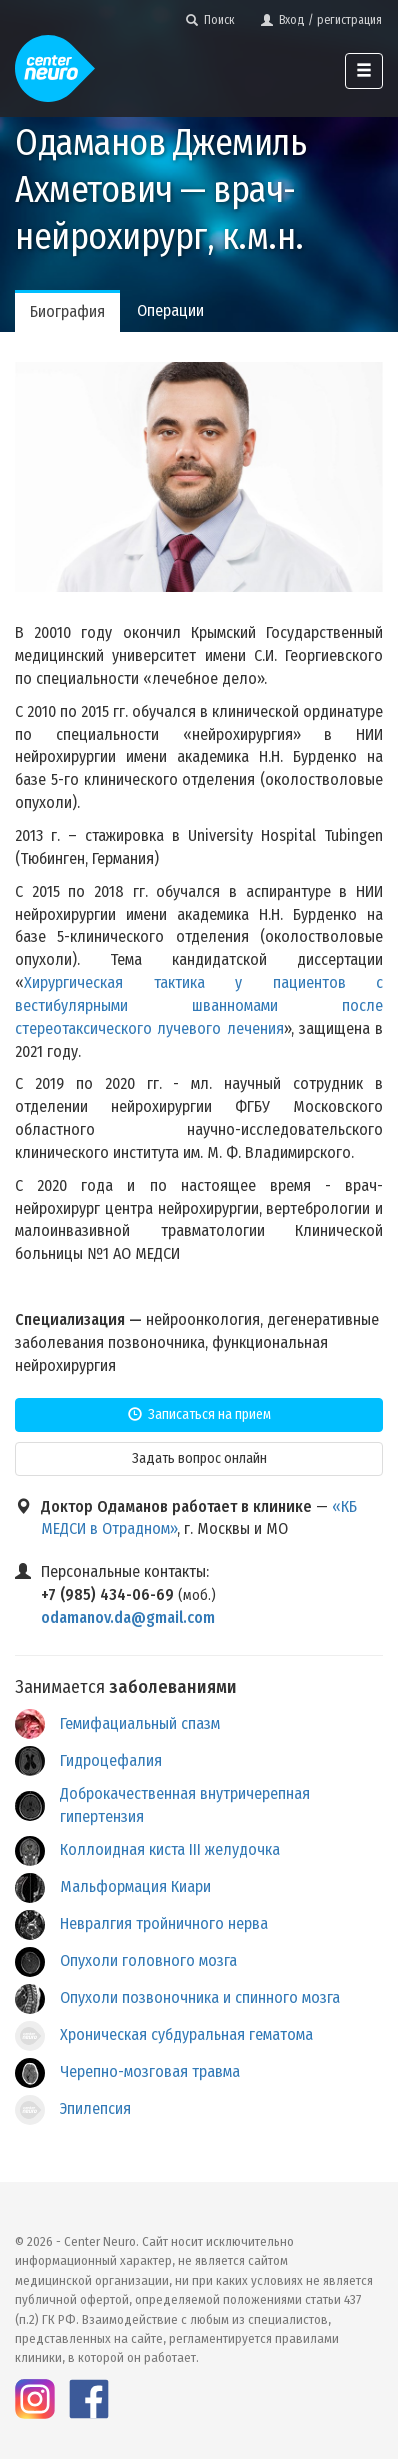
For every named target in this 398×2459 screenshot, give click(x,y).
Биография (67, 311)
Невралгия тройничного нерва (164, 1923)
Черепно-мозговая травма (150, 2071)
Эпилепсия (95, 2108)
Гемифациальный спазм (140, 1723)
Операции (170, 310)
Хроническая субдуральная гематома (186, 2034)
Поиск (210, 20)
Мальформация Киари (135, 1886)
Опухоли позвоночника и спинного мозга (200, 1997)
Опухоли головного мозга (148, 1960)
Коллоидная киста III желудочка (170, 1849)
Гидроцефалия (111, 1760)
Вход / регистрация (321, 20)
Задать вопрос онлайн (199, 1458)
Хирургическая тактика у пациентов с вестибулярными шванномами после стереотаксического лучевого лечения (199, 1005)
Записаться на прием (199, 1414)
